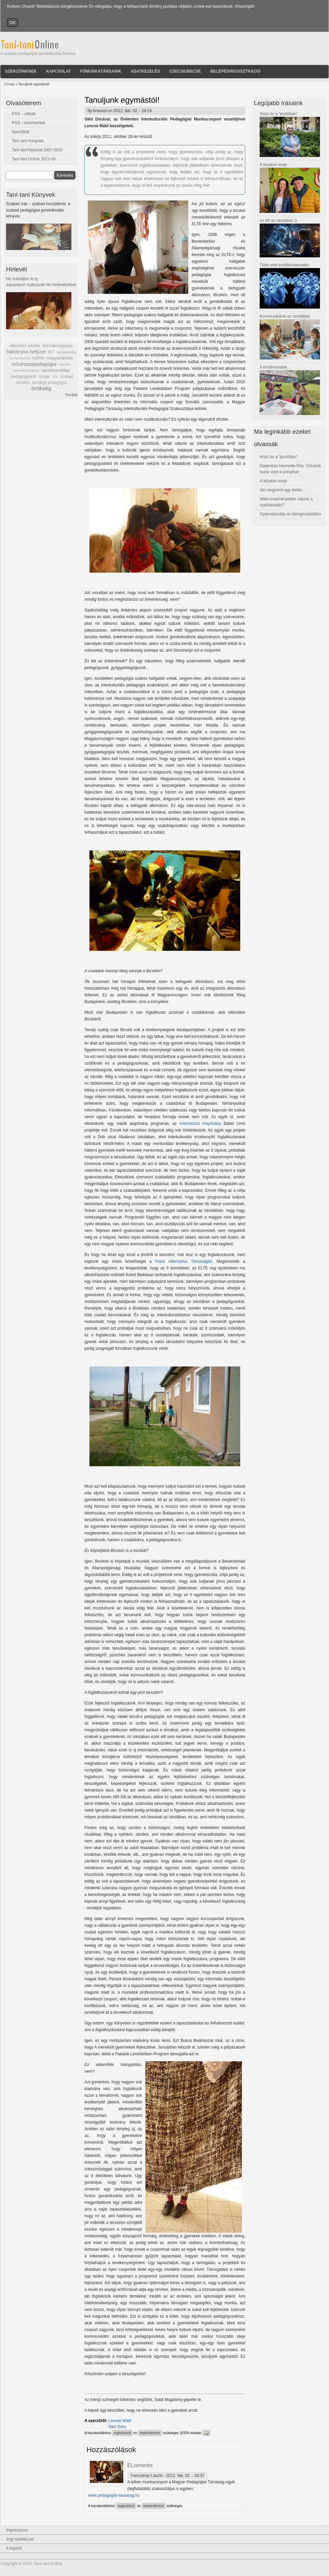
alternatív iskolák (25, 345)
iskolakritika (66, 352)
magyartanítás (59, 358)
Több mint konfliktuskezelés (284, 265)
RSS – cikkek (24, 113)
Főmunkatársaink (100, 71)
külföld (38, 358)
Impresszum (17, 2530)
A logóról (14, 2548)
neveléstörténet (26, 370)
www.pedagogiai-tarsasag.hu (114, 2495)
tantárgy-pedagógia (49, 382)
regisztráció (122, 2433)
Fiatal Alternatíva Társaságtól (183, 1261)
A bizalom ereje (273, 164)
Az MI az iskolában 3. (279, 220)
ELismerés (140, 2465)
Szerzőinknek (21, 71)
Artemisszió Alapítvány (200, 1123)
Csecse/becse (185, 71)
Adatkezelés (145, 71)
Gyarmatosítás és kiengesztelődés (290, 514)
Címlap (9, 84)
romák (43, 376)
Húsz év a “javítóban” (279, 113)
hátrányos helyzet (26, 351)
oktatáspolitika (56, 370)
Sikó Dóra (117, 2426)
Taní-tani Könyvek (28, 141)
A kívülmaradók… (275, 367)
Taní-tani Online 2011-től (34, 159)
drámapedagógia (57, 345)
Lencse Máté (120, 2420)
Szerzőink (20, 132)
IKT (51, 352)
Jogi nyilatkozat (20, 2539)
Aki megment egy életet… (283, 490)
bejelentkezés (150, 2433)
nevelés (65, 364)
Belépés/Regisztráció (235, 71)
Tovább (71, 395)
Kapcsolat (58, 71)
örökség (41, 388)
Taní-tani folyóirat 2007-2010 (37, 150)
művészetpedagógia (33, 364)
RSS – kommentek (28, 122)
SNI (55, 377)
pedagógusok (23, 376)
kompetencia (20, 358)
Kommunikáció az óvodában (285, 316)
